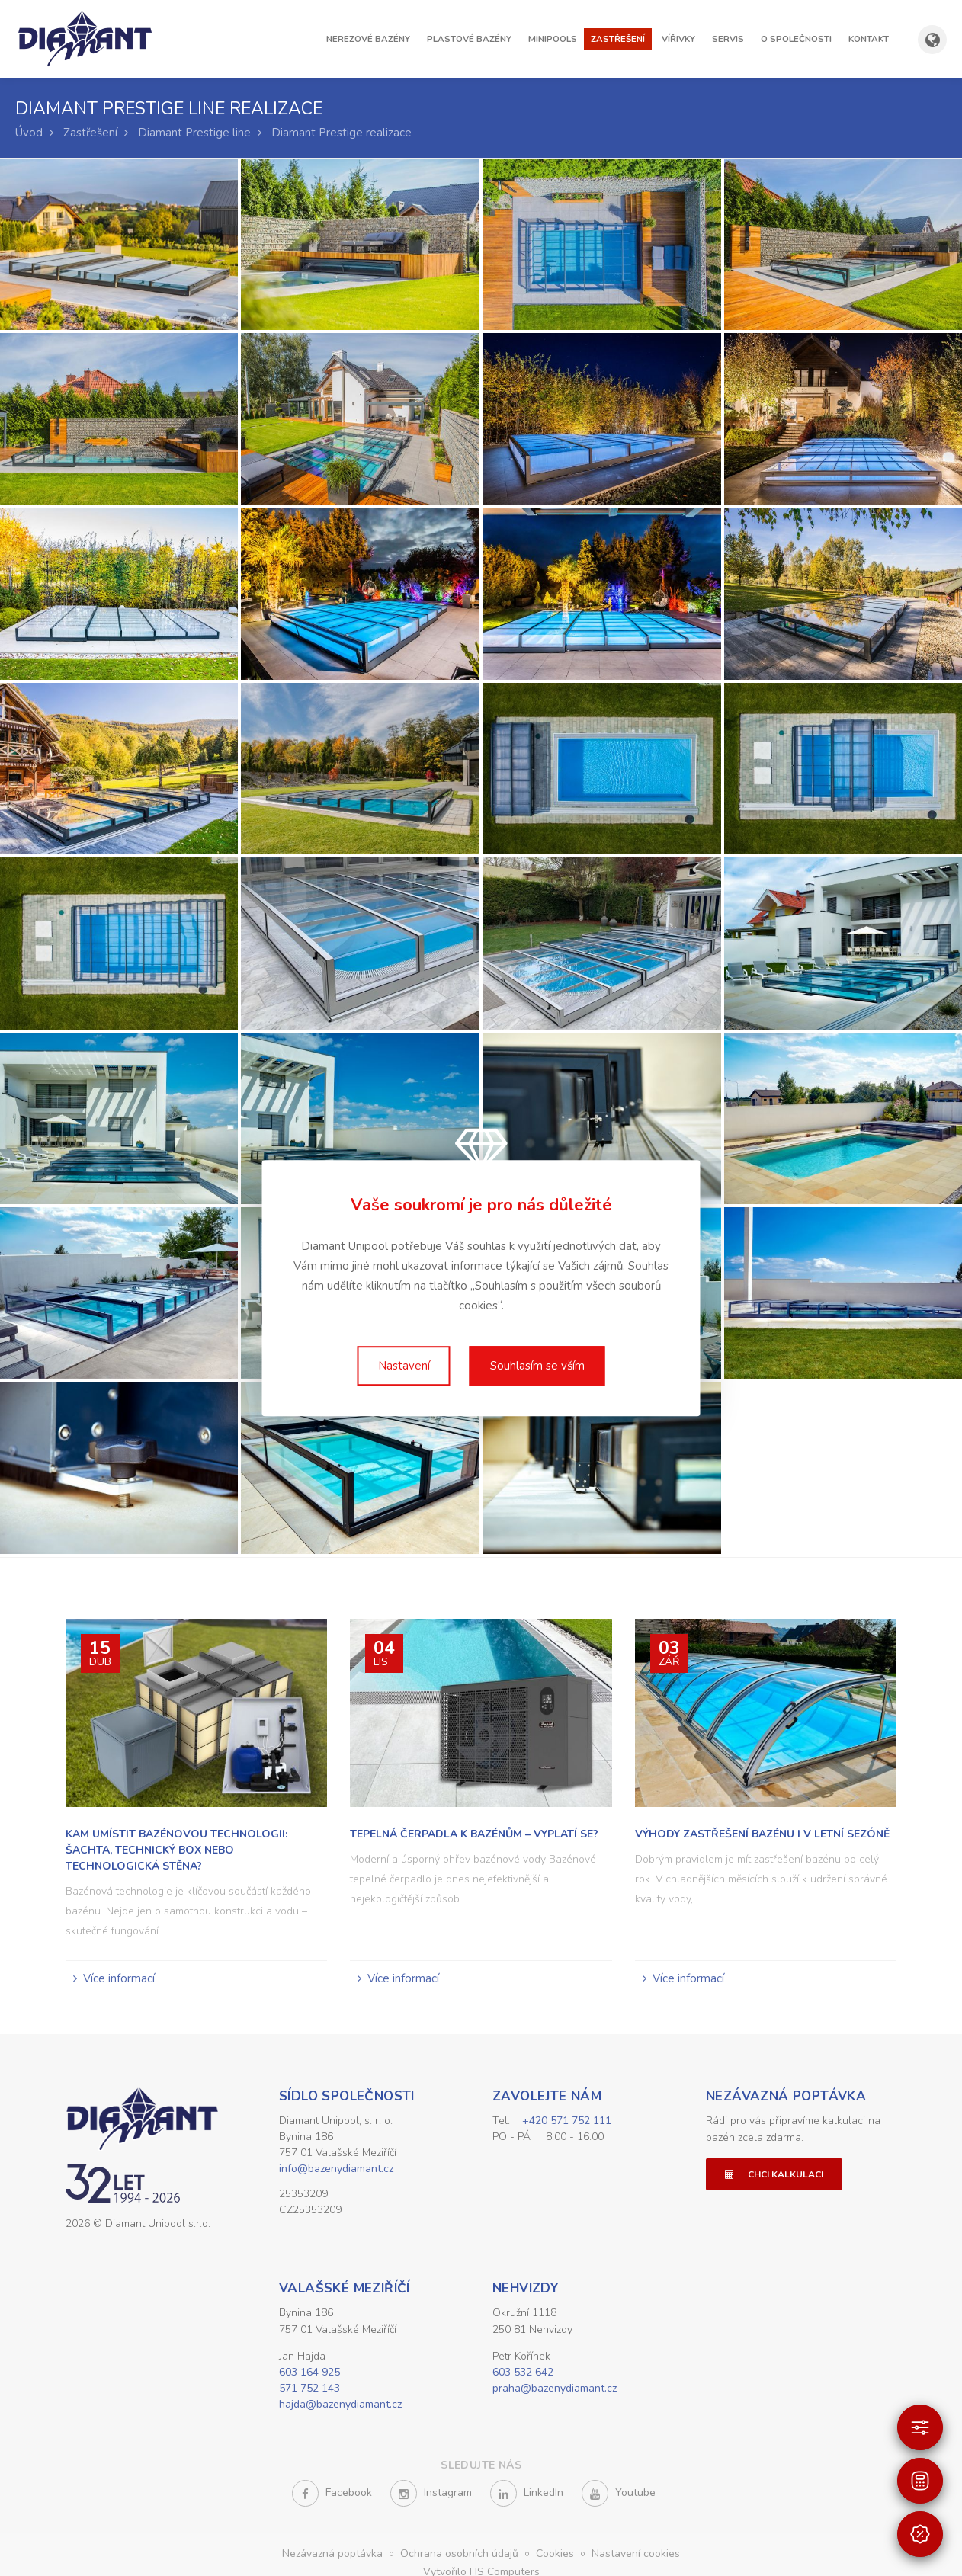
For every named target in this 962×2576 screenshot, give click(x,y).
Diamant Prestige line (194, 132)
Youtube (619, 2495)
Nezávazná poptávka (786, 2096)
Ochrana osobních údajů (460, 2556)
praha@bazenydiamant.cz (554, 2390)
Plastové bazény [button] (469, 39)
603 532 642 (522, 2374)
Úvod (29, 132)
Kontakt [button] (868, 39)
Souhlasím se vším (537, 1365)
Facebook (332, 2495)
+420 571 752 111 (566, 2120)
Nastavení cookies (636, 2556)
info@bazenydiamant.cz (336, 2168)
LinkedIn (526, 2495)
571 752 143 (309, 2390)
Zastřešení (90, 132)
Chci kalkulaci (774, 2174)
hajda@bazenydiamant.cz (340, 2406)
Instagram (431, 2495)
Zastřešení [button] (618, 39)
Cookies (556, 2556)
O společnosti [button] (796, 39)
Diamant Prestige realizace (341, 132)
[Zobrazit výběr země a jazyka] (932, 39)
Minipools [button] (552, 39)
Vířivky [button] (678, 39)
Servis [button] (728, 39)
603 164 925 (309, 2374)
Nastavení (404, 1365)
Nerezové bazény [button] (368, 39)
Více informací (119, 1978)
